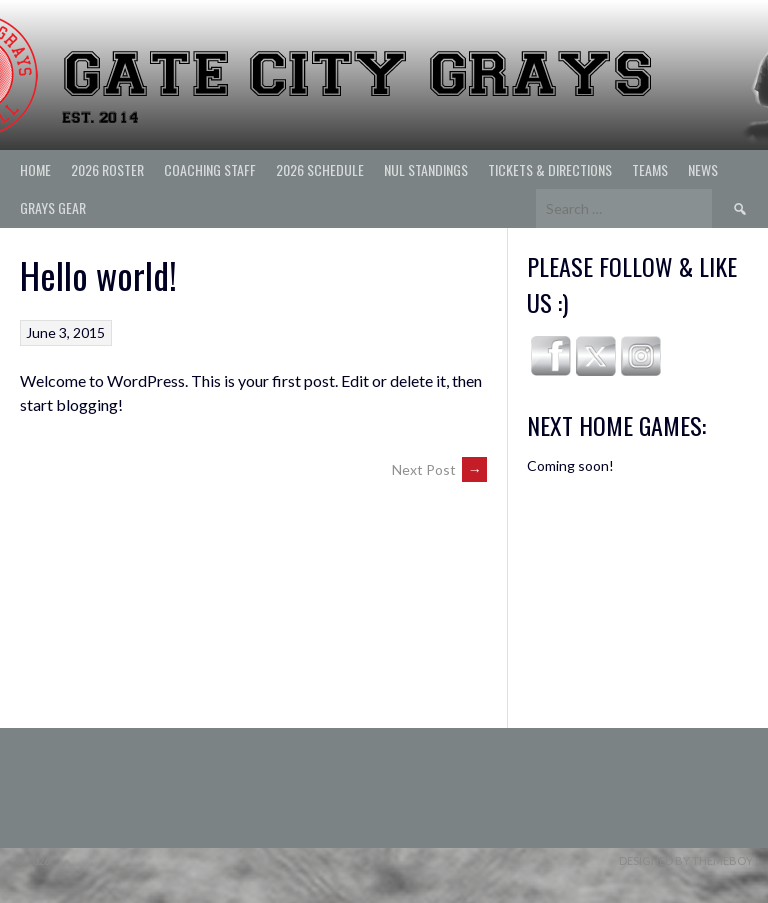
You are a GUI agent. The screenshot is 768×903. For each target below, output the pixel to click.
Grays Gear (53, 207)
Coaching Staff (210, 169)
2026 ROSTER (107, 169)
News (703, 169)
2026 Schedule (320, 169)
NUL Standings (426, 169)
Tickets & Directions (550, 169)
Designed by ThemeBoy (686, 860)
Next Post (439, 469)
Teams (650, 169)
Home (35, 169)
